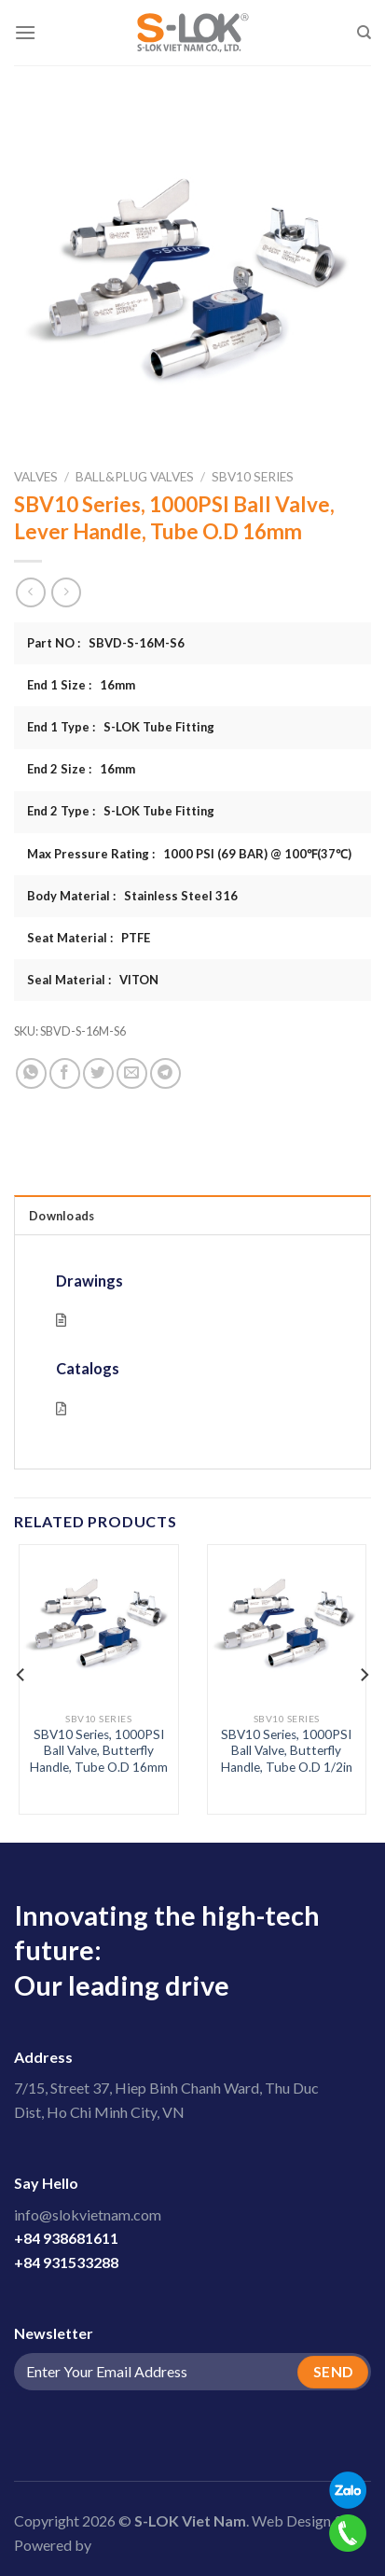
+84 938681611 (66, 2238)
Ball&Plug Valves (135, 476)
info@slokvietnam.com (87, 2214)
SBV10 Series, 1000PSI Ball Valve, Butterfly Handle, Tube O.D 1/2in (286, 1751)
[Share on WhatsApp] (31, 1073)
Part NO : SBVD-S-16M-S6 (106, 642)
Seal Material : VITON (92, 979)
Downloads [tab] (61, 1215)
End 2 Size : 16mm (81, 768)
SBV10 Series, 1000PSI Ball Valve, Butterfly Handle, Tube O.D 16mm (99, 1751)
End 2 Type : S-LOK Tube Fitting (120, 810)
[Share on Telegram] (165, 1073)
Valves (36, 476)
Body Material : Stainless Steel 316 (132, 895)
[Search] (364, 32)
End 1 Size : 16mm (81, 684)
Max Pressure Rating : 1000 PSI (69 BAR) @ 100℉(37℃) (189, 853)
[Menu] (25, 32)
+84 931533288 (66, 2262)
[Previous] (21, 1674)
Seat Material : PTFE (88, 937)
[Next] (363, 1674)
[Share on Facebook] (64, 1073)
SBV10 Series (253, 476)
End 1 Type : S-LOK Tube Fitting (120, 726)
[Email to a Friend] (132, 1073)
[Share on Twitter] (98, 1073)
